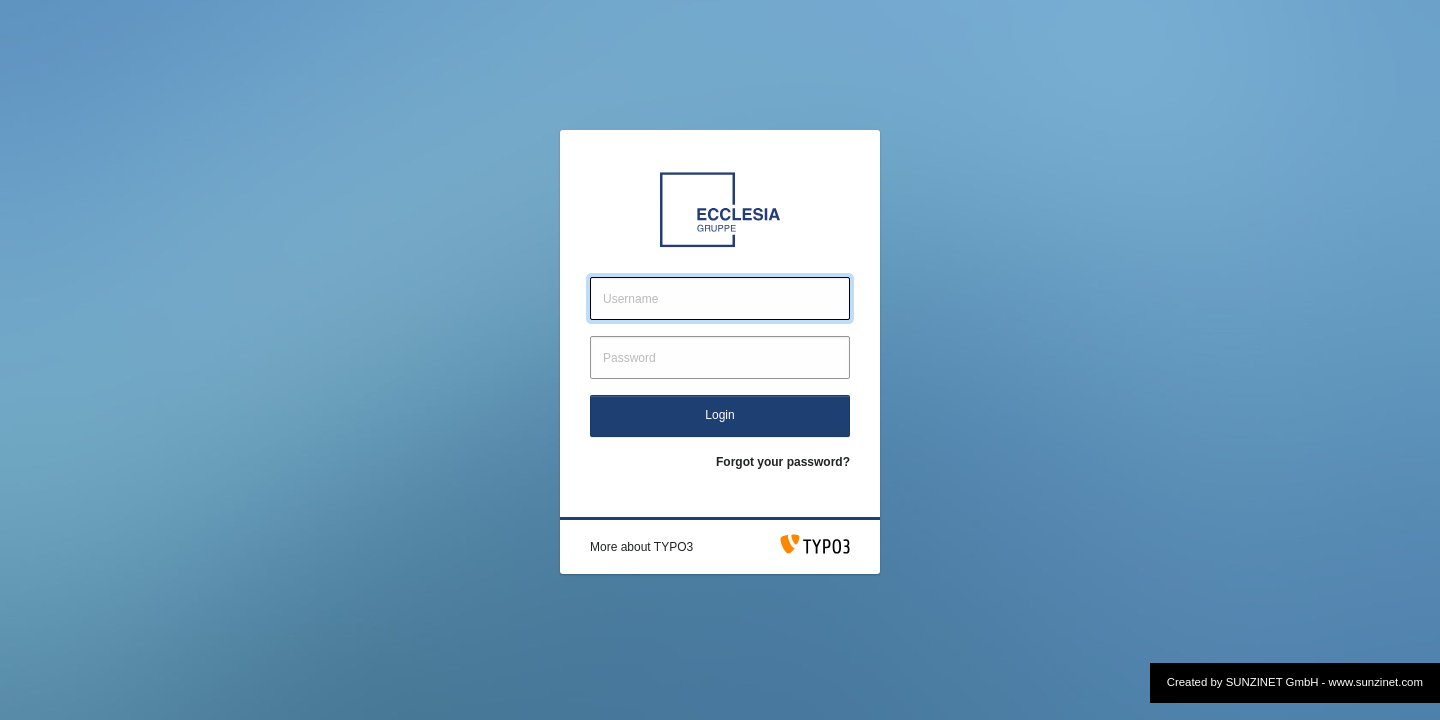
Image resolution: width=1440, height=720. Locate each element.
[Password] (720, 357)
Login (719, 415)
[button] (641, 547)
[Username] (720, 298)
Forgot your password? (783, 462)
